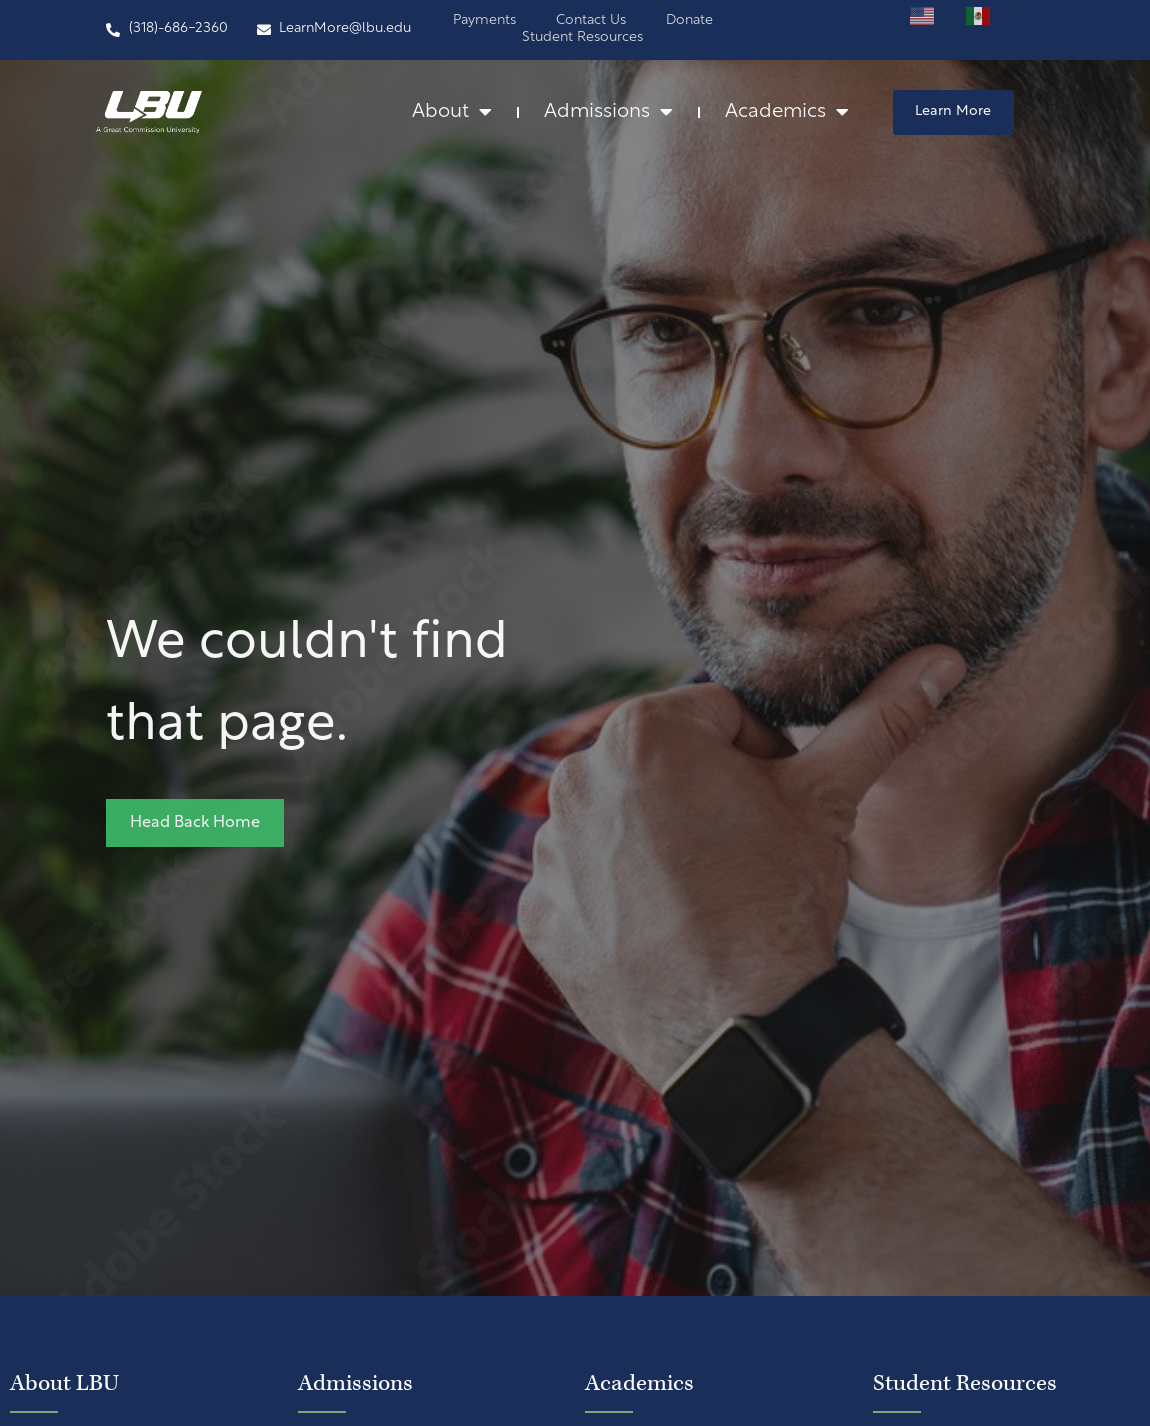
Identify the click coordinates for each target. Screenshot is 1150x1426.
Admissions (608, 113)
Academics (787, 113)
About (452, 113)
